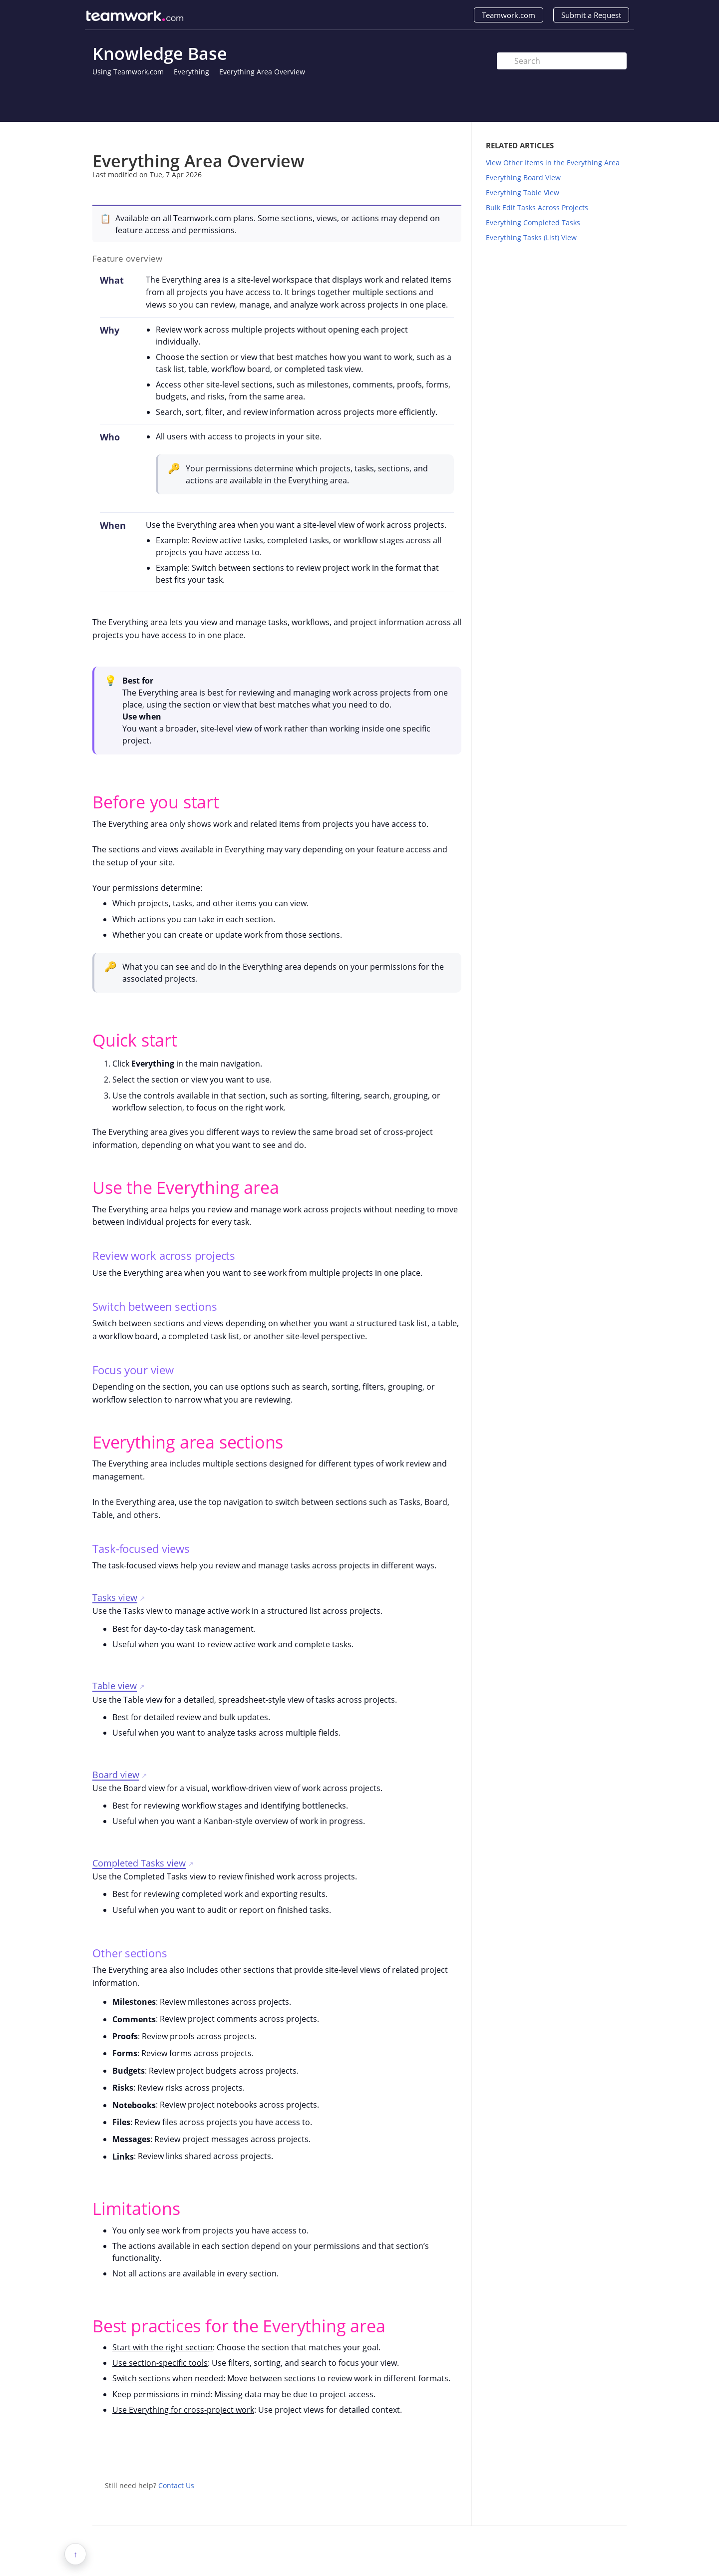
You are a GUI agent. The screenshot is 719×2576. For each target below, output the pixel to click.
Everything (191, 71)
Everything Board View (523, 177)
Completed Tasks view (139, 1863)
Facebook (453, 2453)
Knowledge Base (159, 53)
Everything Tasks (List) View (531, 237)
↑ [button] (75, 2554)
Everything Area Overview (262, 71)
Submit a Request (591, 15)
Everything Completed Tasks (533, 222)
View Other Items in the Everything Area (553, 162)
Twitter (433, 2453)
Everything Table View (522, 192)
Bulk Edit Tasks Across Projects (537, 207)
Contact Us (176, 2485)
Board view (115, 1775)
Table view (114, 1686)
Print (427, 136)
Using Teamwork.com (128, 71)
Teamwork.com (508, 15)
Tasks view (114, 1597)
